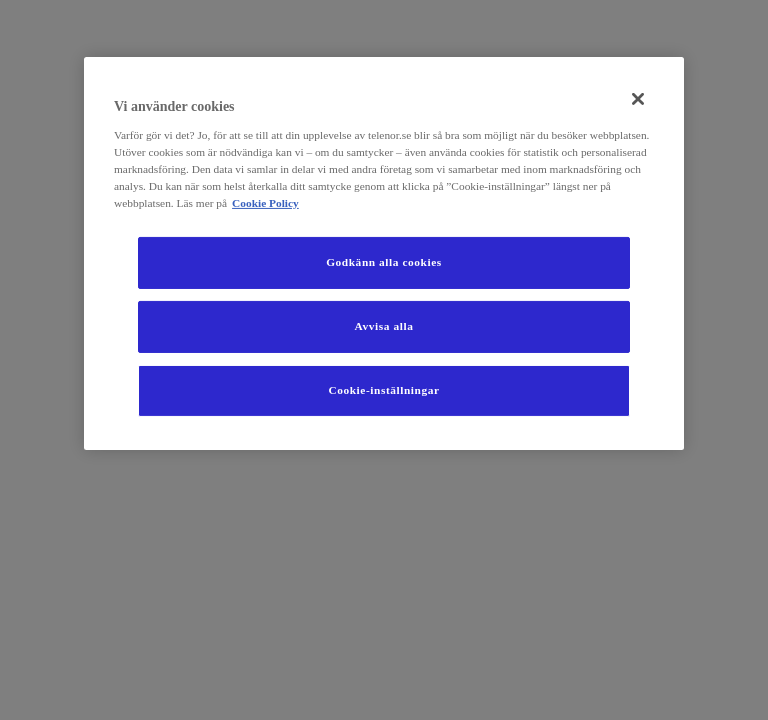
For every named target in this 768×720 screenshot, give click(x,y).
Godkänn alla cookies (384, 262)
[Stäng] (638, 99)
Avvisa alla (384, 326)
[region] (384, 253)
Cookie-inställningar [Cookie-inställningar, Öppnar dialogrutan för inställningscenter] (383, 390)
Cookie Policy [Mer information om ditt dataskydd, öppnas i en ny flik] (265, 203)
